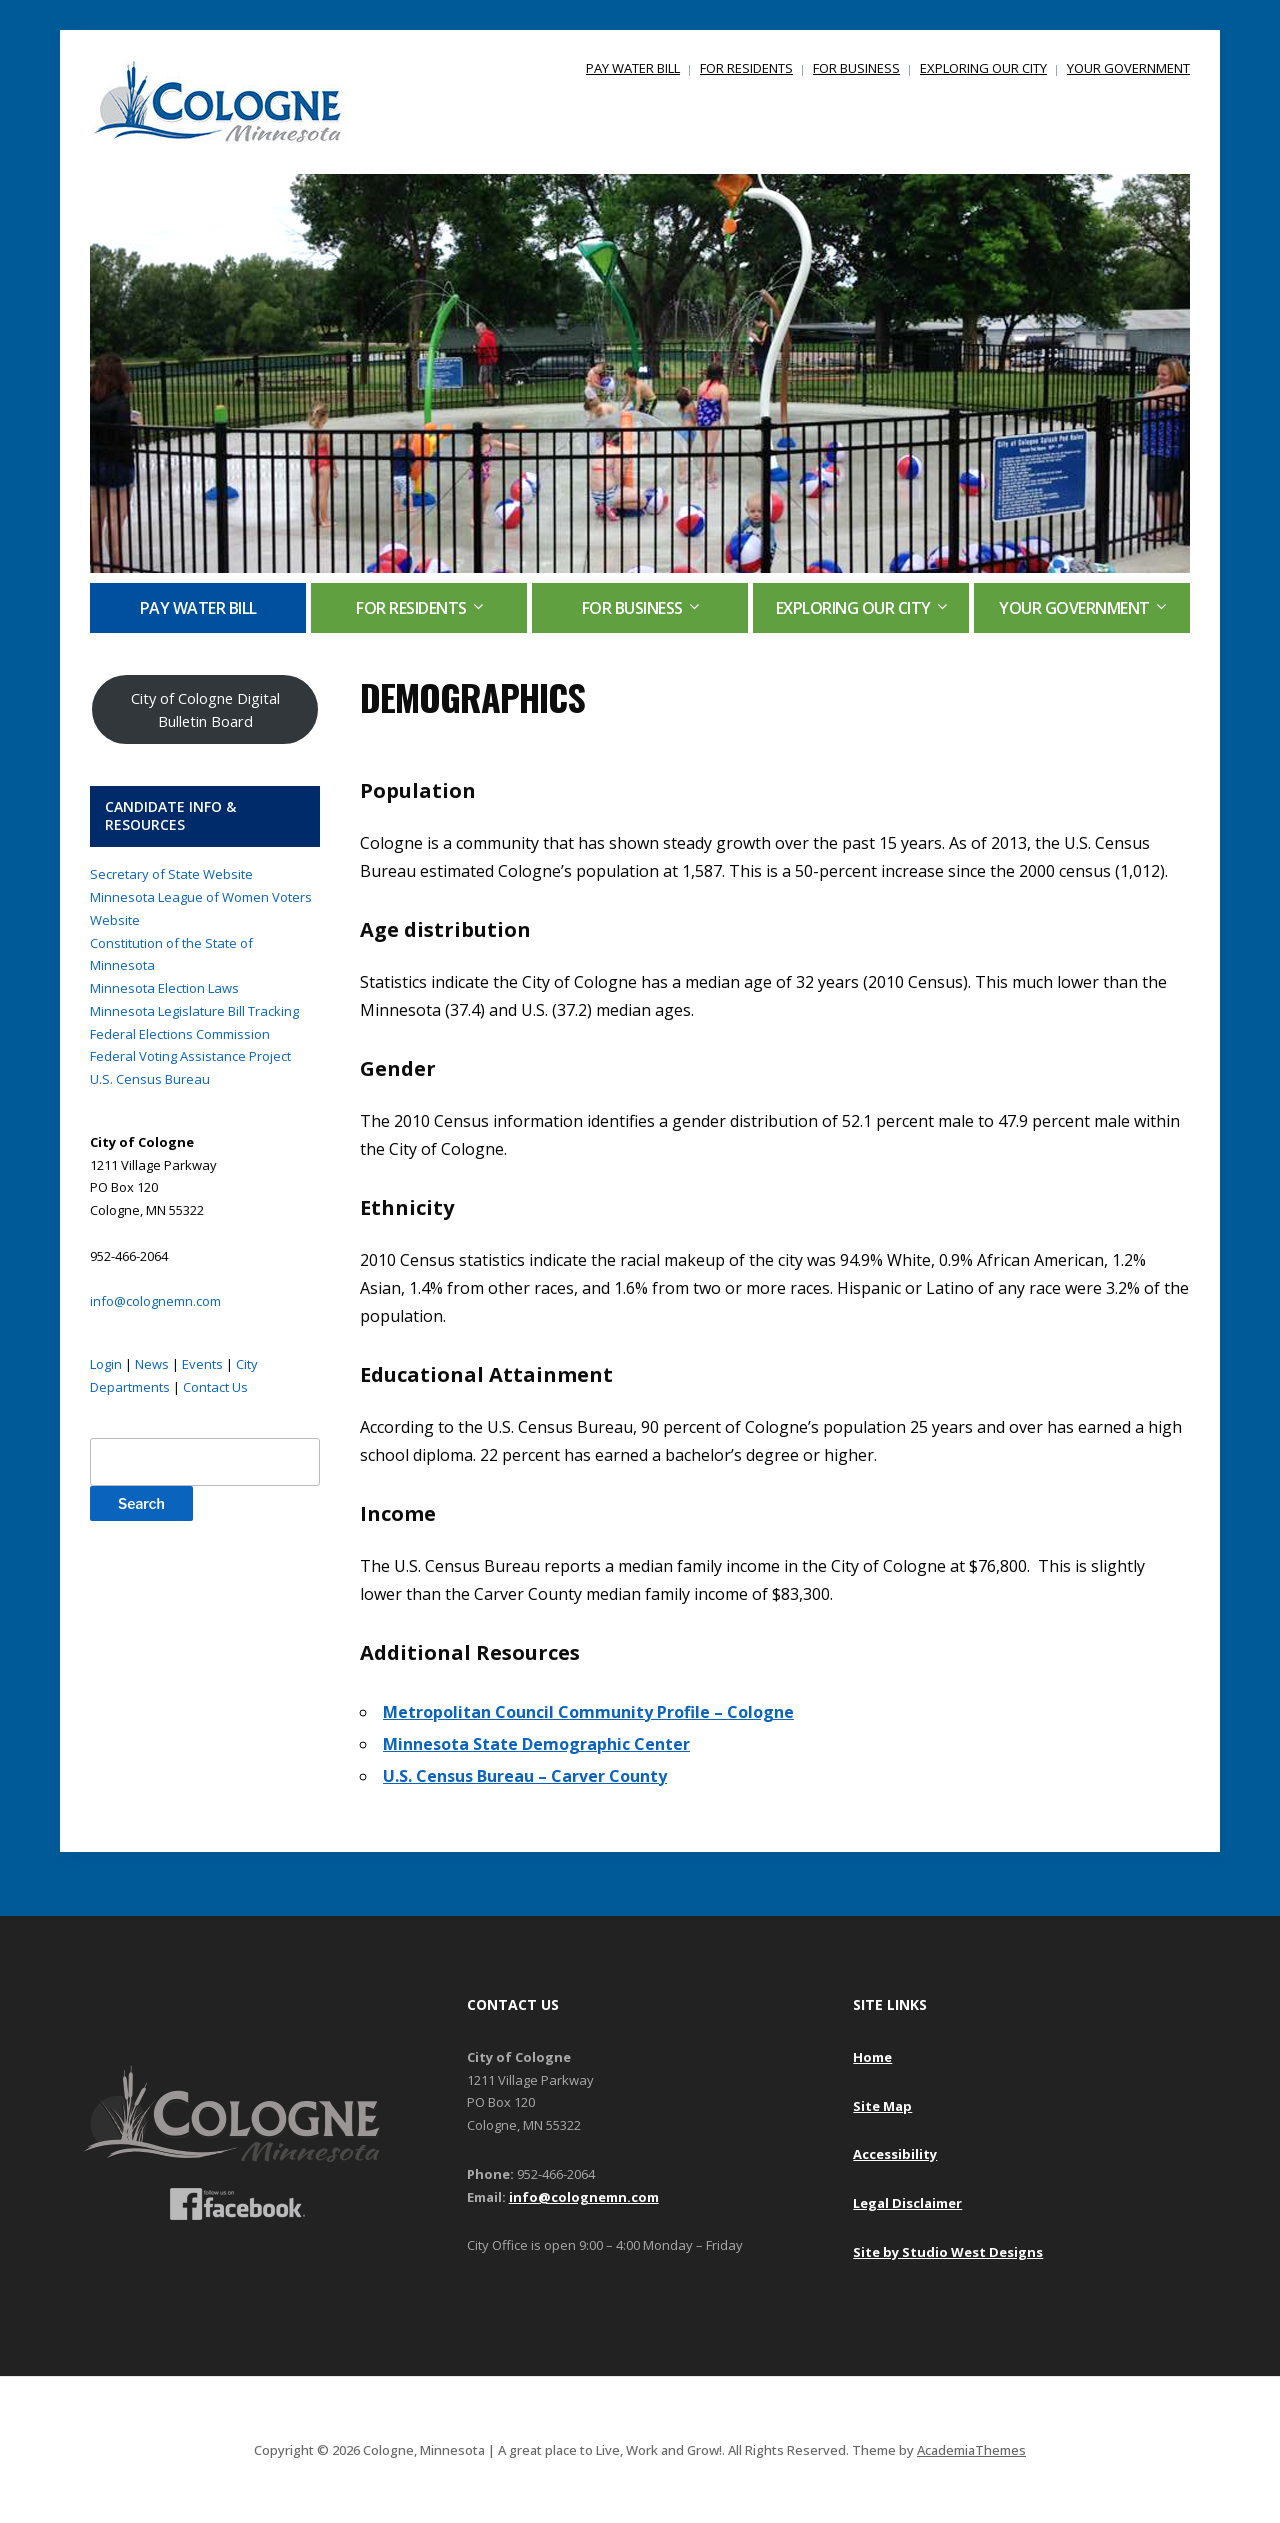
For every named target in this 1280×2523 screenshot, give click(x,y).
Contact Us (215, 1387)
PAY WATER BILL (633, 68)
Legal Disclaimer (907, 2203)
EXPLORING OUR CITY (983, 68)
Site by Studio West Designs (948, 2252)
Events (202, 1364)
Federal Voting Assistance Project (190, 1056)
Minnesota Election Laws (164, 988)
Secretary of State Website (171, 874)
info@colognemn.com (155, 1301)
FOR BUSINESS (856, 68)
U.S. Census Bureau (150, 1079)
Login (106, 1364)
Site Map (882, 2106)
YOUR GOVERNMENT (1128, 68)
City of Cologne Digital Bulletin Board (205, 709)
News (152, 1364)
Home (872, 2057)
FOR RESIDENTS (746, 68)
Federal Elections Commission (180, 1034)
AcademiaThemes (971, 2450)
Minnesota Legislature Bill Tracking (194, 1011)
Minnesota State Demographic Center (536, 1744)
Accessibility (895, 2154)
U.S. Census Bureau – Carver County (525, 1776)
